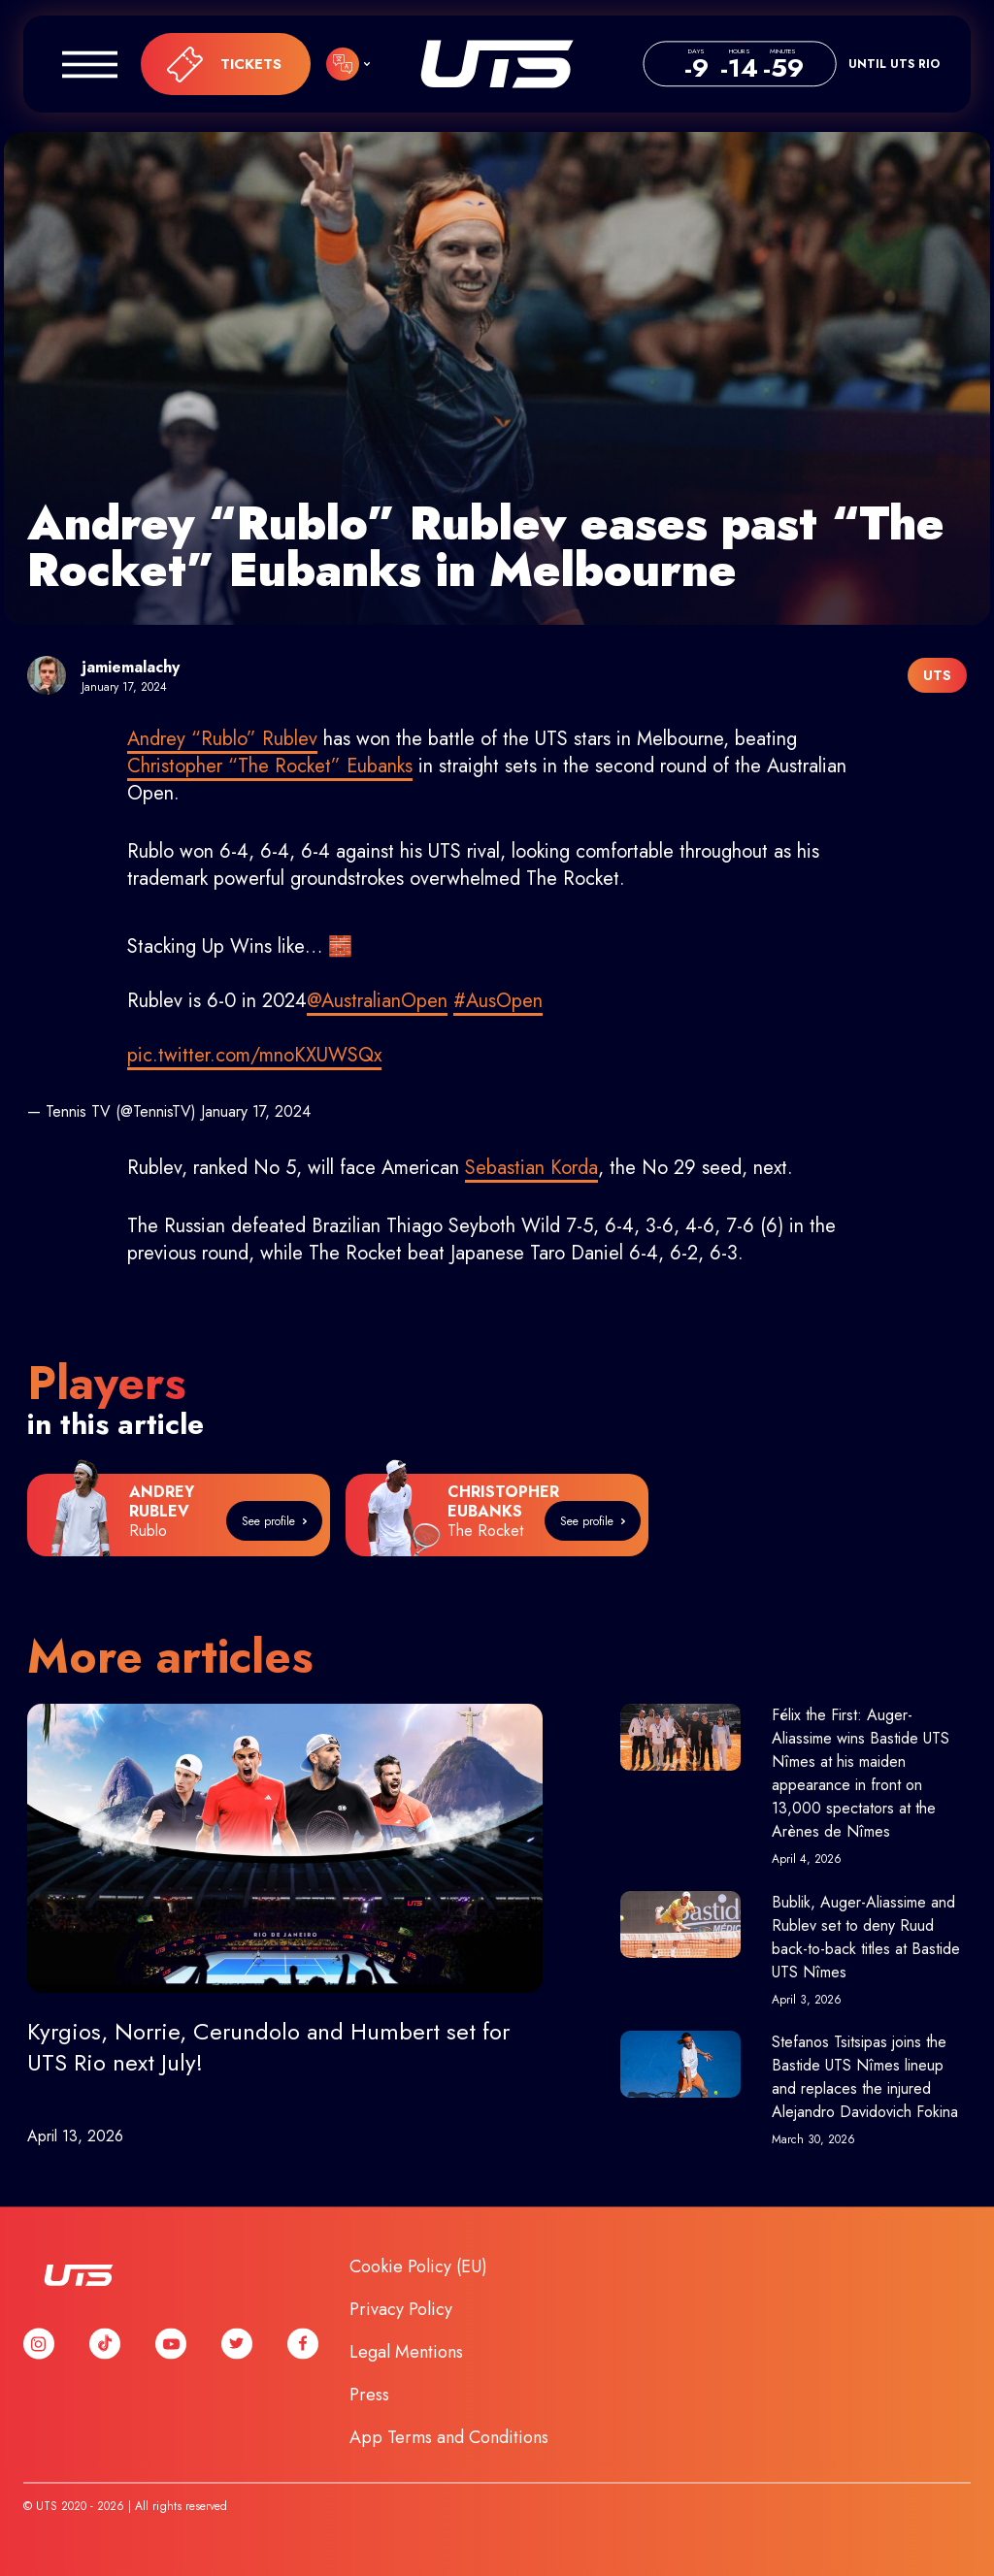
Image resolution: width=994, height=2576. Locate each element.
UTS (497, 64)
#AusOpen (498, 1001)
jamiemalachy (131, 667)
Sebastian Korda (531, 1168)
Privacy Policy (400, 2309)
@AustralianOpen (377, 1001)
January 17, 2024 (256, 1111)
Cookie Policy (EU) (418, 2266)
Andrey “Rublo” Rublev (222, 739)
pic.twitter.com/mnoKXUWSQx (254, 1055)
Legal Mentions (406, 2351)
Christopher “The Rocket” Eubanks (270, 766)
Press (369, 2394)
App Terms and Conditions (448, 2437)
